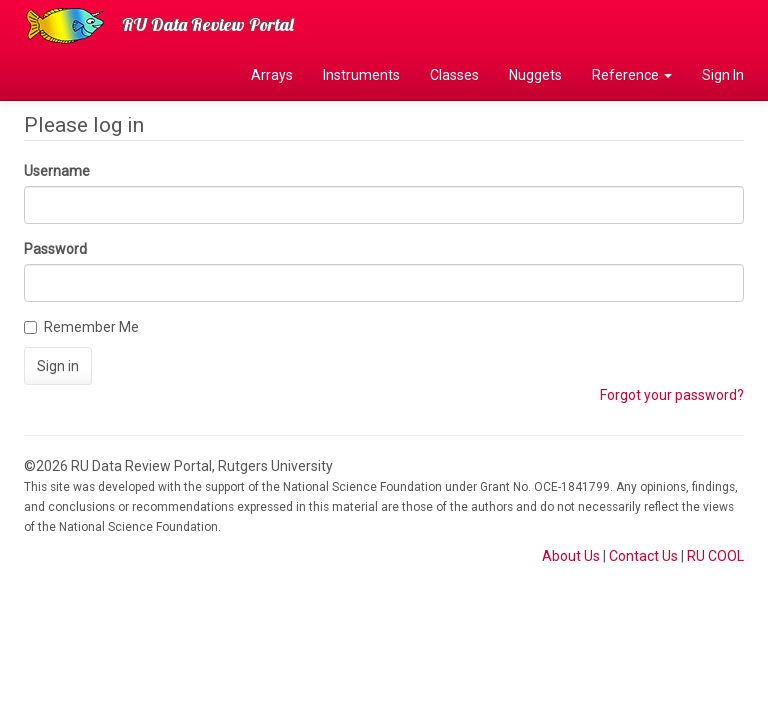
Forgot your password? (672, 395)
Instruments (361, 75)
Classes (454, 75)
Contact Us (643, 556)
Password (55, 249)
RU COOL (715, 556)
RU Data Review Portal (208, 24)
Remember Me (81, 327)
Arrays (272, 75)
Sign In (723, 75)
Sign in (58, 366)
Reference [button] (632, 75)
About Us (571, 556)
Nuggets (535, 75)
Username (57, 171)
